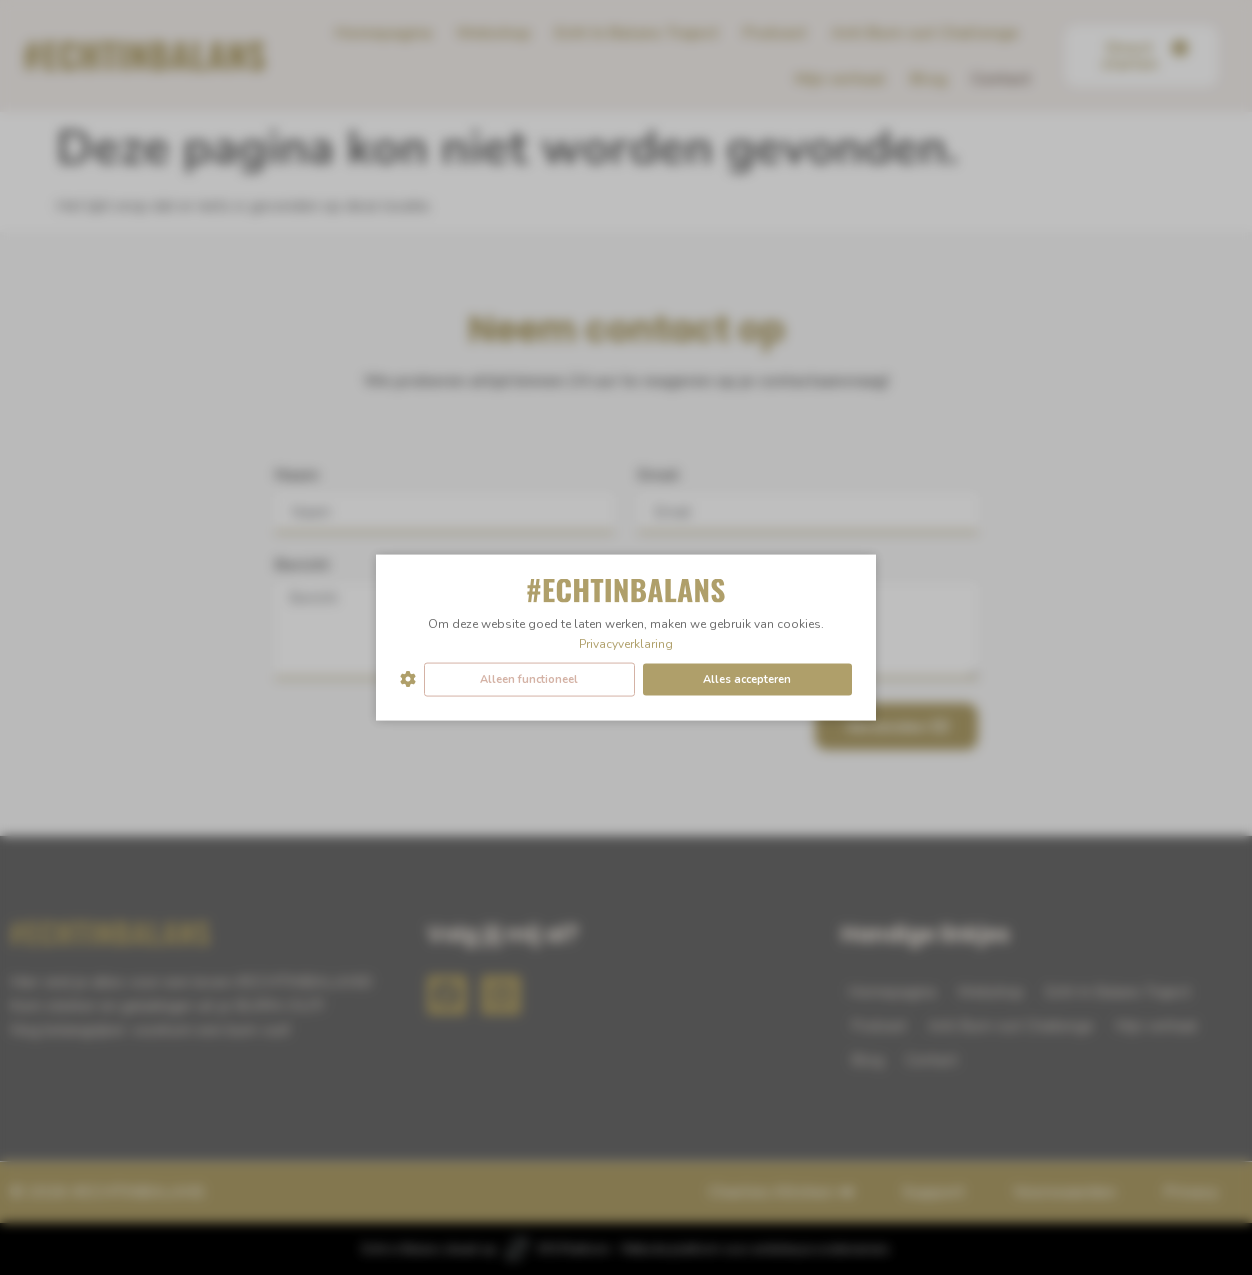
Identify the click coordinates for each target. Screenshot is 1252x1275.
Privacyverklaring (626, 643)
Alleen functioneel (529, 678)
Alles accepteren (747, 678)
